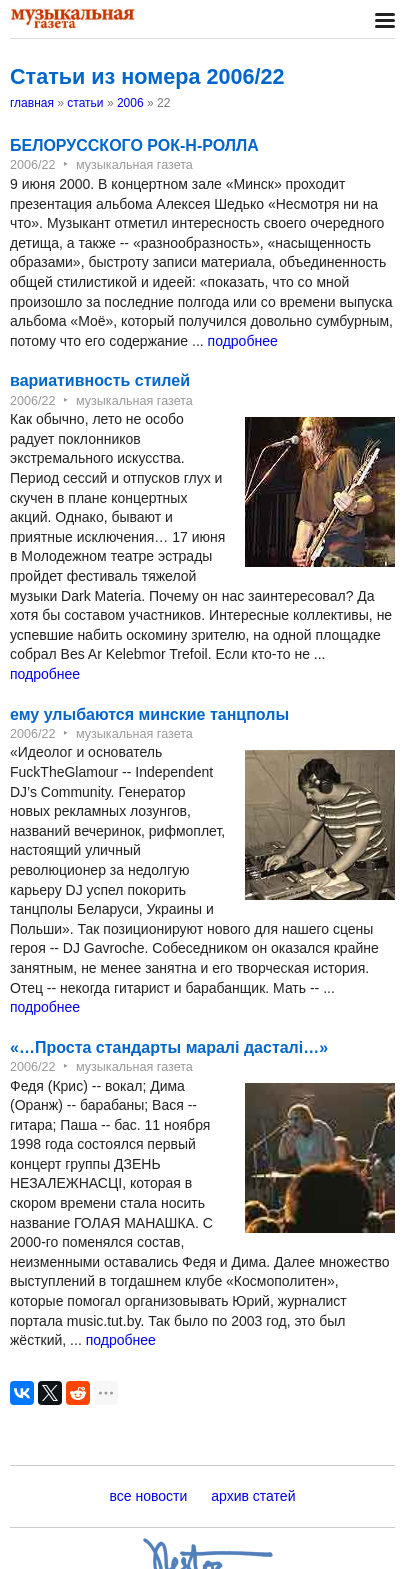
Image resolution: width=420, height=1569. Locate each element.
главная (32, 103)
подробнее (243, 341)
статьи (85, 103)
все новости (149, 1496)
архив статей (253, 1496)
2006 (130, 103)
